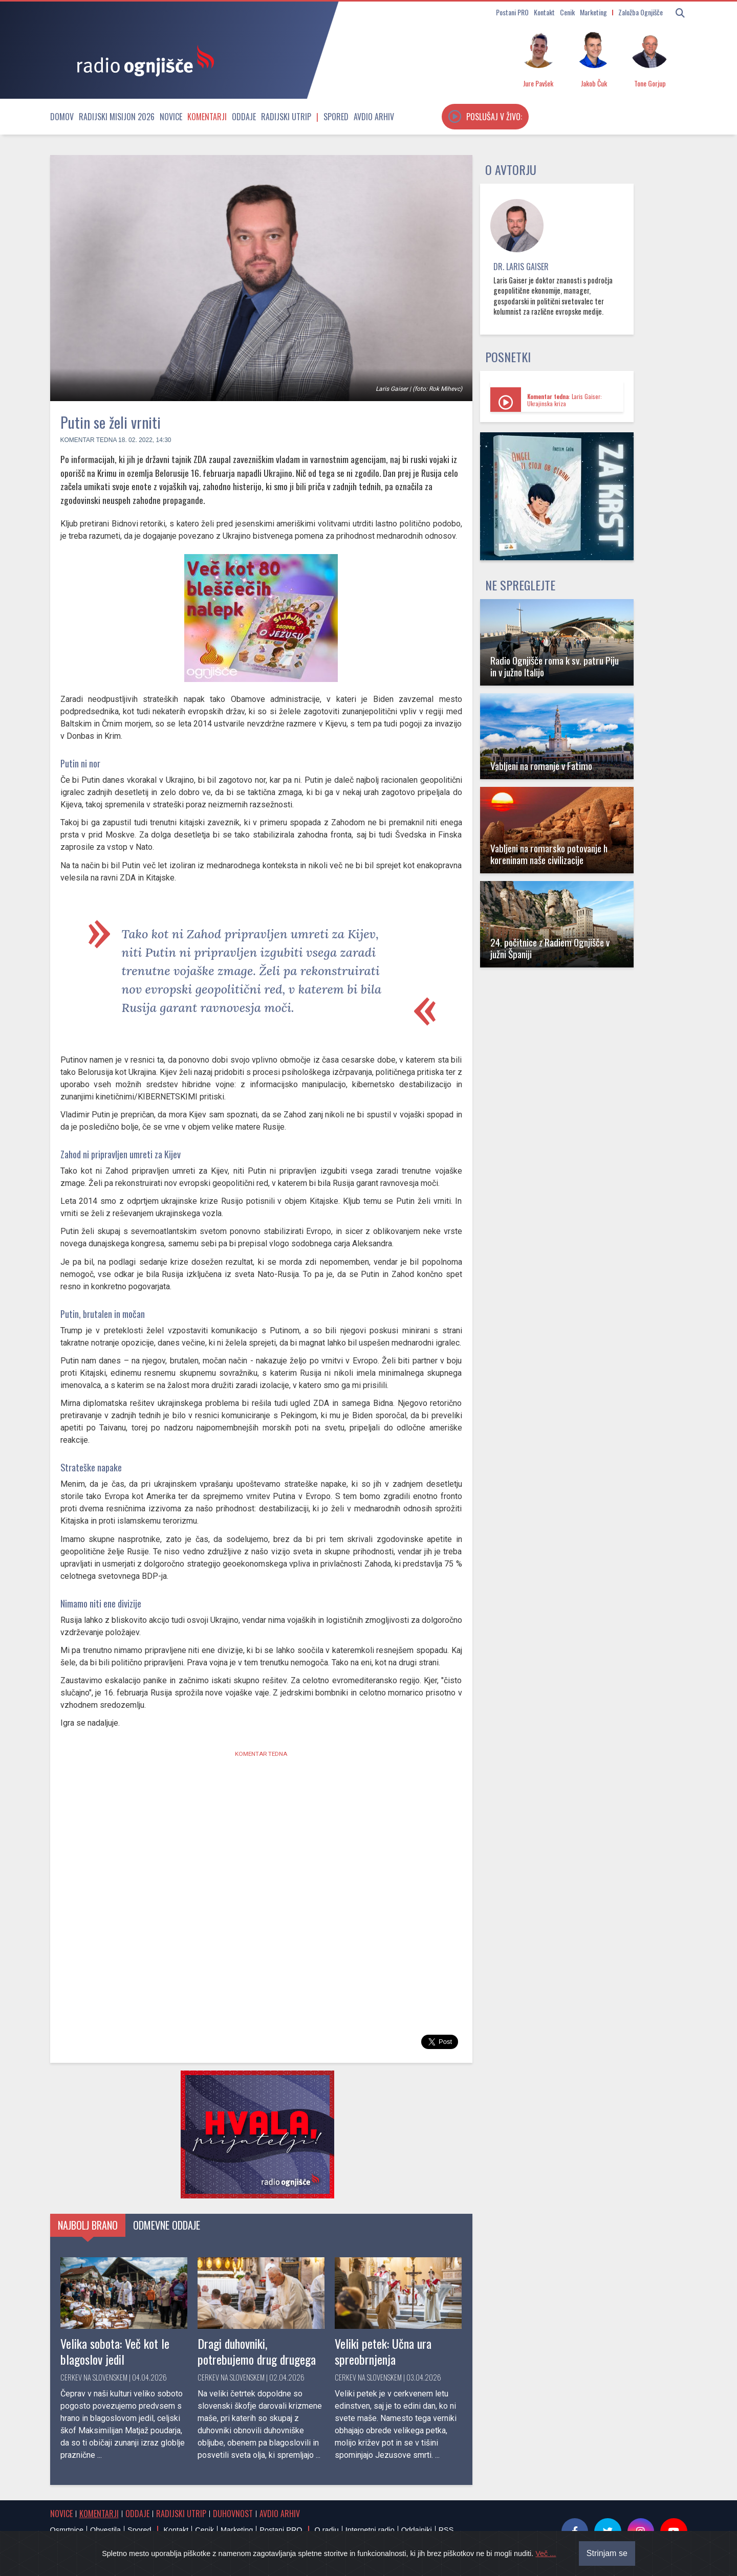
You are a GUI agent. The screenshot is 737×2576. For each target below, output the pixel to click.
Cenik (567, 12)
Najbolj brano (88, 2225)
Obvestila (105, 2530)
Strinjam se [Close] (607, 2553)
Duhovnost (233, 2513)
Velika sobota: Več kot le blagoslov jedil (114, 2351)
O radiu (326, 2530)
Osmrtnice (67, 2530)
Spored (336, 117)
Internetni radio (370, 2530)
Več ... (545, 2553)
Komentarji (207, 117)
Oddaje (244, 117)
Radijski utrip (286, 117)
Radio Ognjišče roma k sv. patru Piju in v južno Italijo (554, 666)
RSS (446, 2530)
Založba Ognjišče (640, 12)
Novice (171, 117)
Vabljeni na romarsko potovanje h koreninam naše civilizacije (549, 854)
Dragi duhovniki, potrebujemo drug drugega (257, 2351)
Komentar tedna (88, 440)
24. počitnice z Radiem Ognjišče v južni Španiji (550, 948)
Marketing (593, 12)
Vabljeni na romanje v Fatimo (541, 765)
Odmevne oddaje (166, 2225)
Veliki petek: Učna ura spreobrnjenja (383, 2351)
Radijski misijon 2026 (117, 117)
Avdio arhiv (374, 117)
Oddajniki (416, 2530)
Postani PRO (512, 12)
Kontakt (544, 12)
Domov (62, 117)
